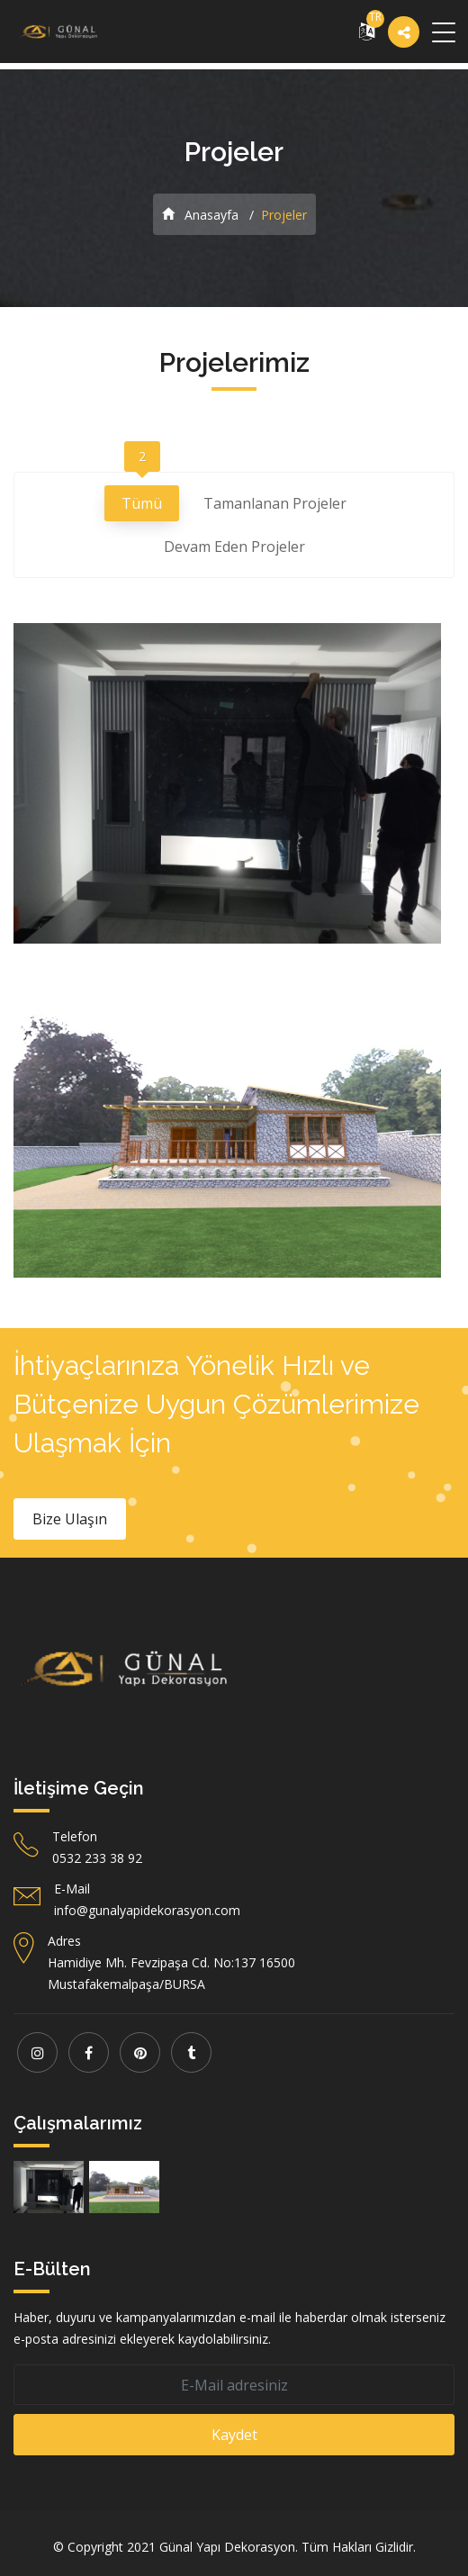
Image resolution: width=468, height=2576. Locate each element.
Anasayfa (200, 214)
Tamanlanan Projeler (274, 506)
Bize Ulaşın (69, 1519)
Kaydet (234, 2435)
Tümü (142, 499)
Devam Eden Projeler (234, 549)
